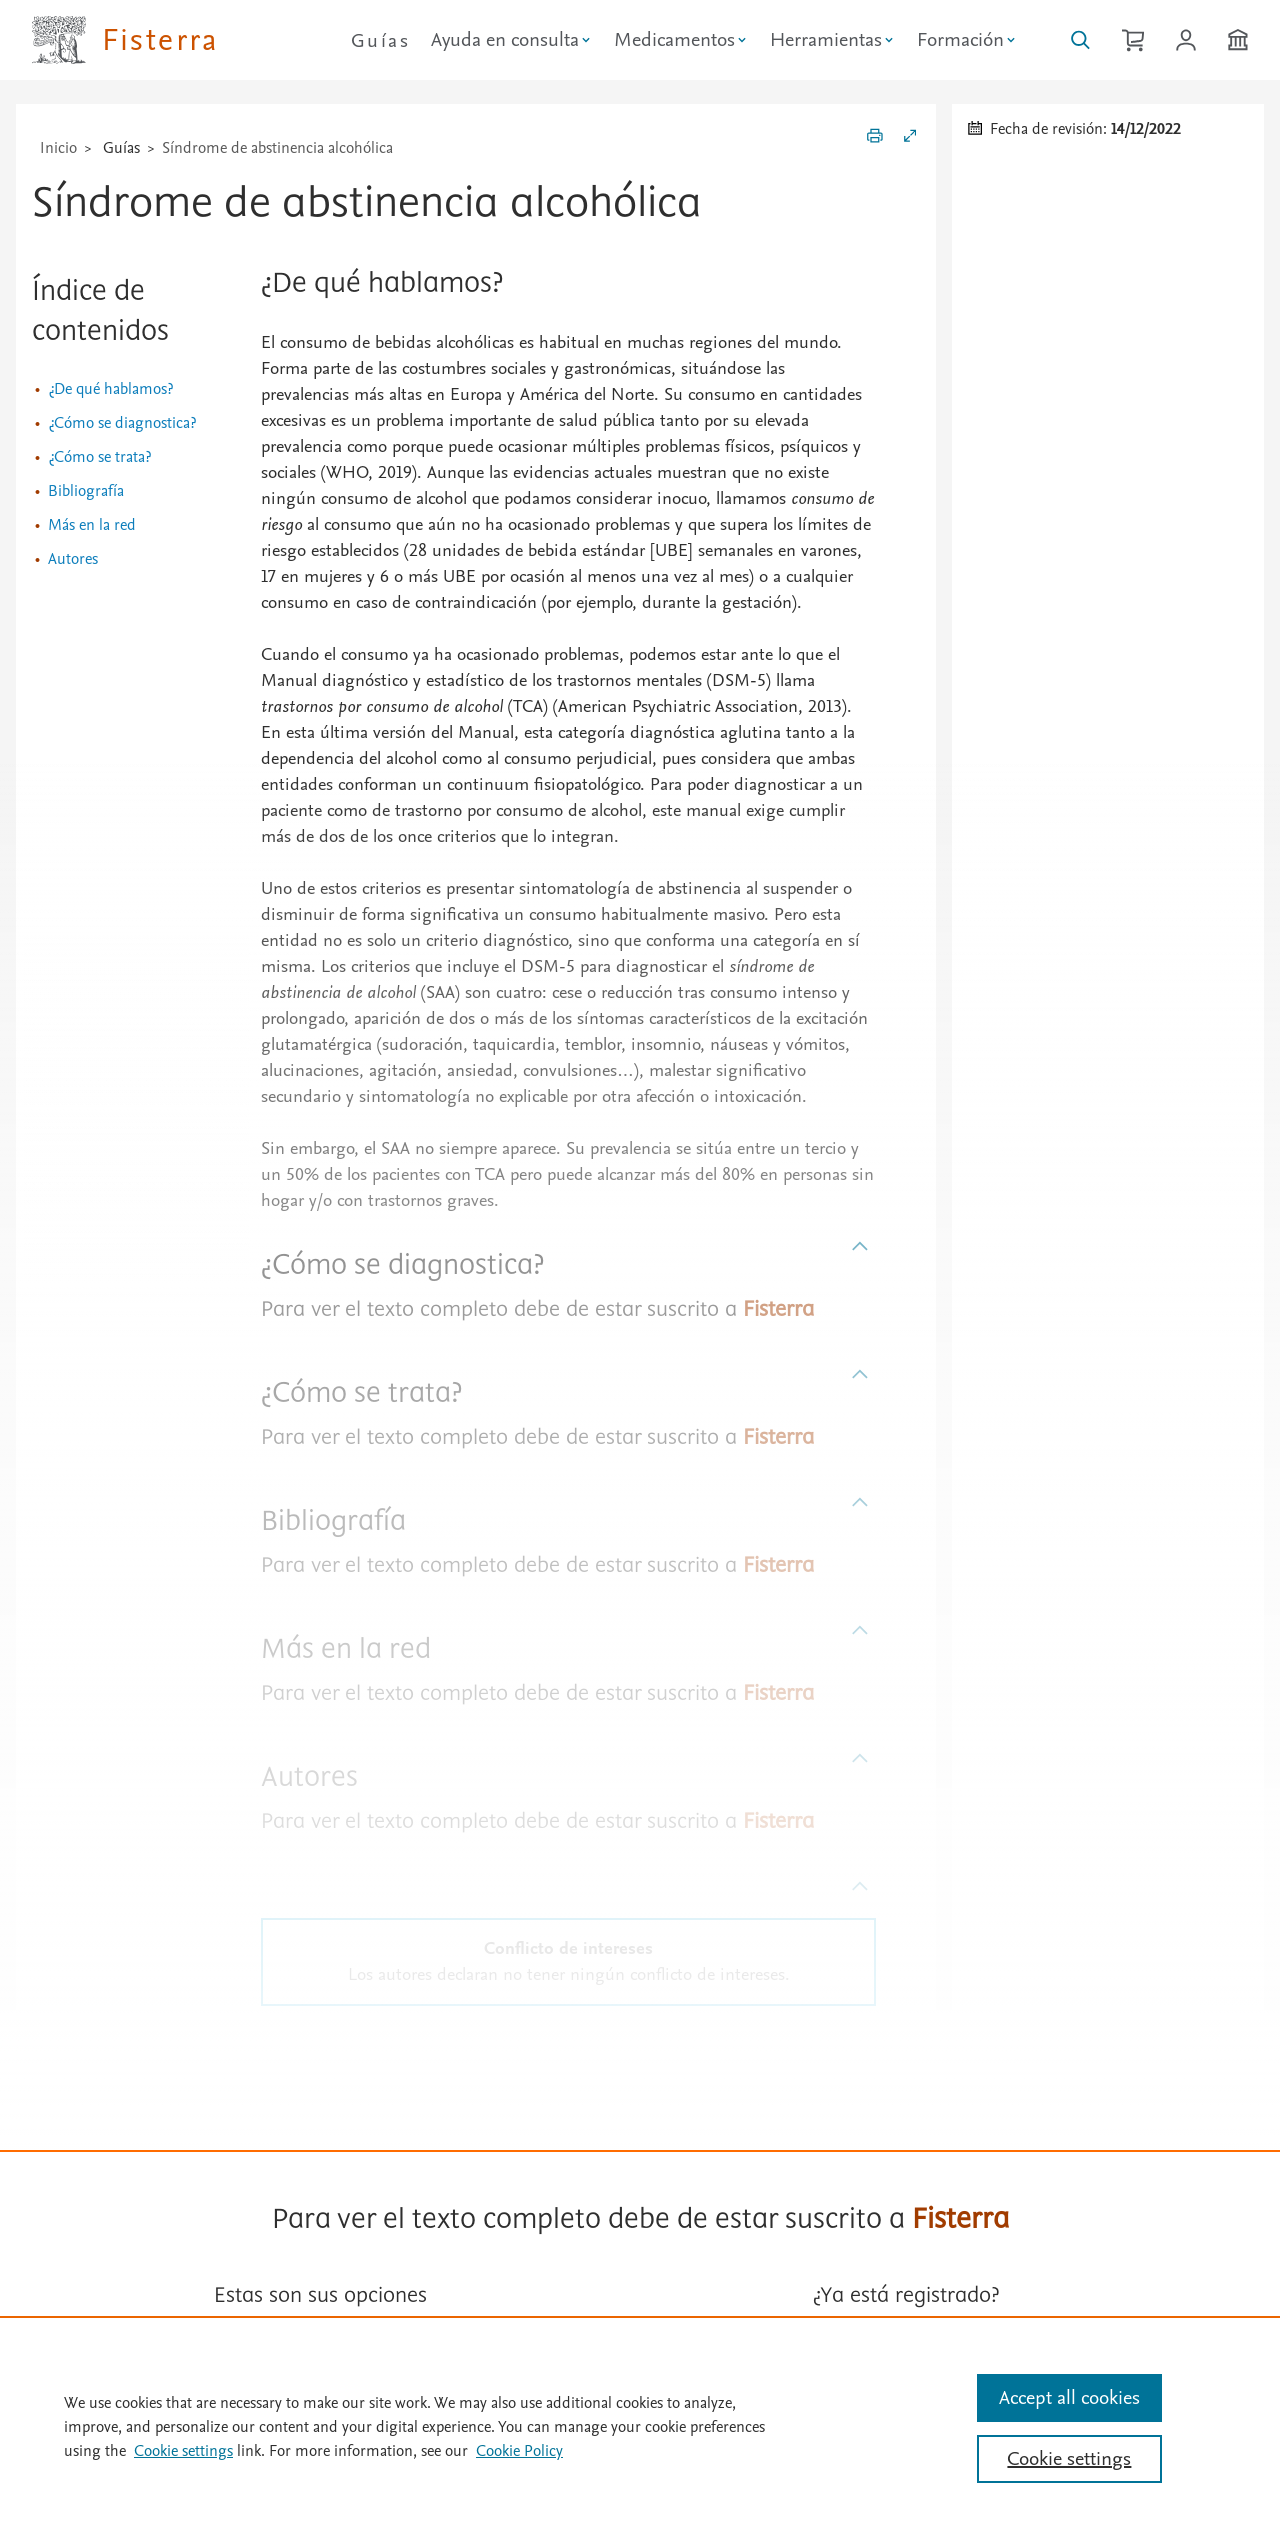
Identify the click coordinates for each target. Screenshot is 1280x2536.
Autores (73, 559)
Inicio (58, 148)
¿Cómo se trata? (99, 457)
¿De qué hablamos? (110, 389)
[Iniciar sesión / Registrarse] (1186, 40)
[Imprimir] (875, 139)
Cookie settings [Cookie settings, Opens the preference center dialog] (1069, 2459)
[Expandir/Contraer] (910, 139)
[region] (640, 2426)
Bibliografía (86, 491)
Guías (380, 41)
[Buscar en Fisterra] (1080, 40)
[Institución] (1238, 40)
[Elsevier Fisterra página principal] (125, 40)
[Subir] (860, 1247)
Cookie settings (183, 2451)
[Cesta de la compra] (1133, 40)
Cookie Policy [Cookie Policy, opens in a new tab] (519, 2451)
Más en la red (92, 525)
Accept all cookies (1069, 2398)
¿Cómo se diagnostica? (122, 423)
